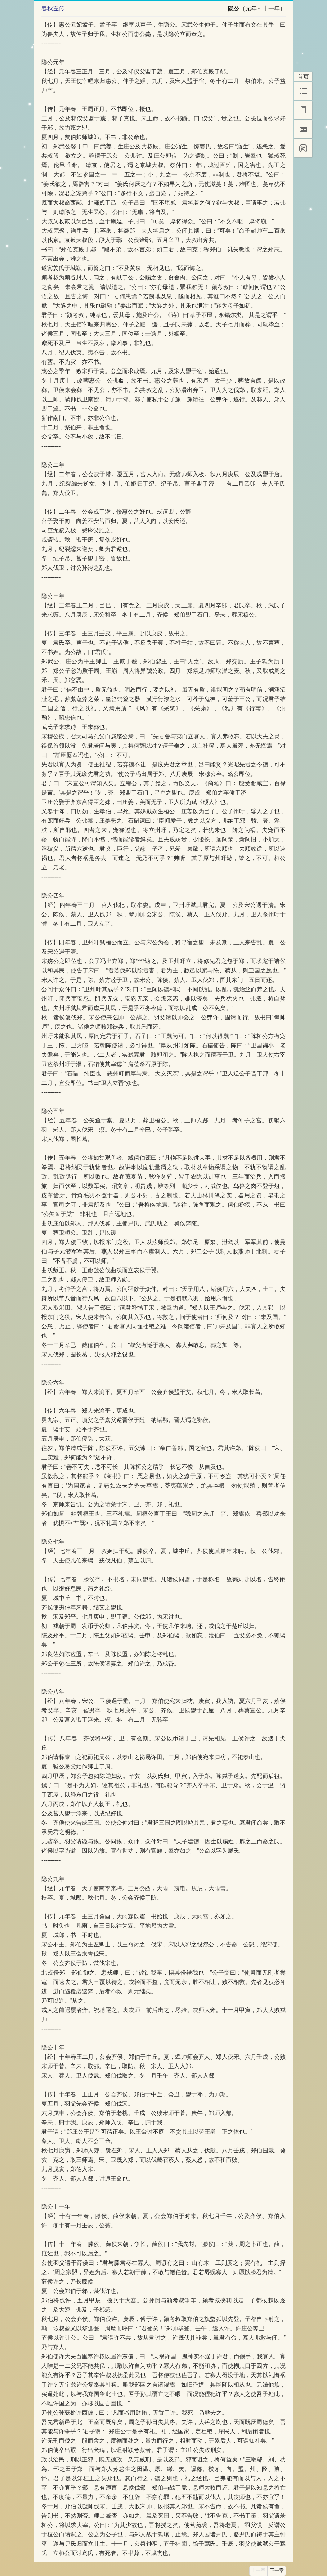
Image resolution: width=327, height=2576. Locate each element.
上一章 (258, 2570)
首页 (303, 76)
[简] (303, 148)
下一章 (277, 2570)
